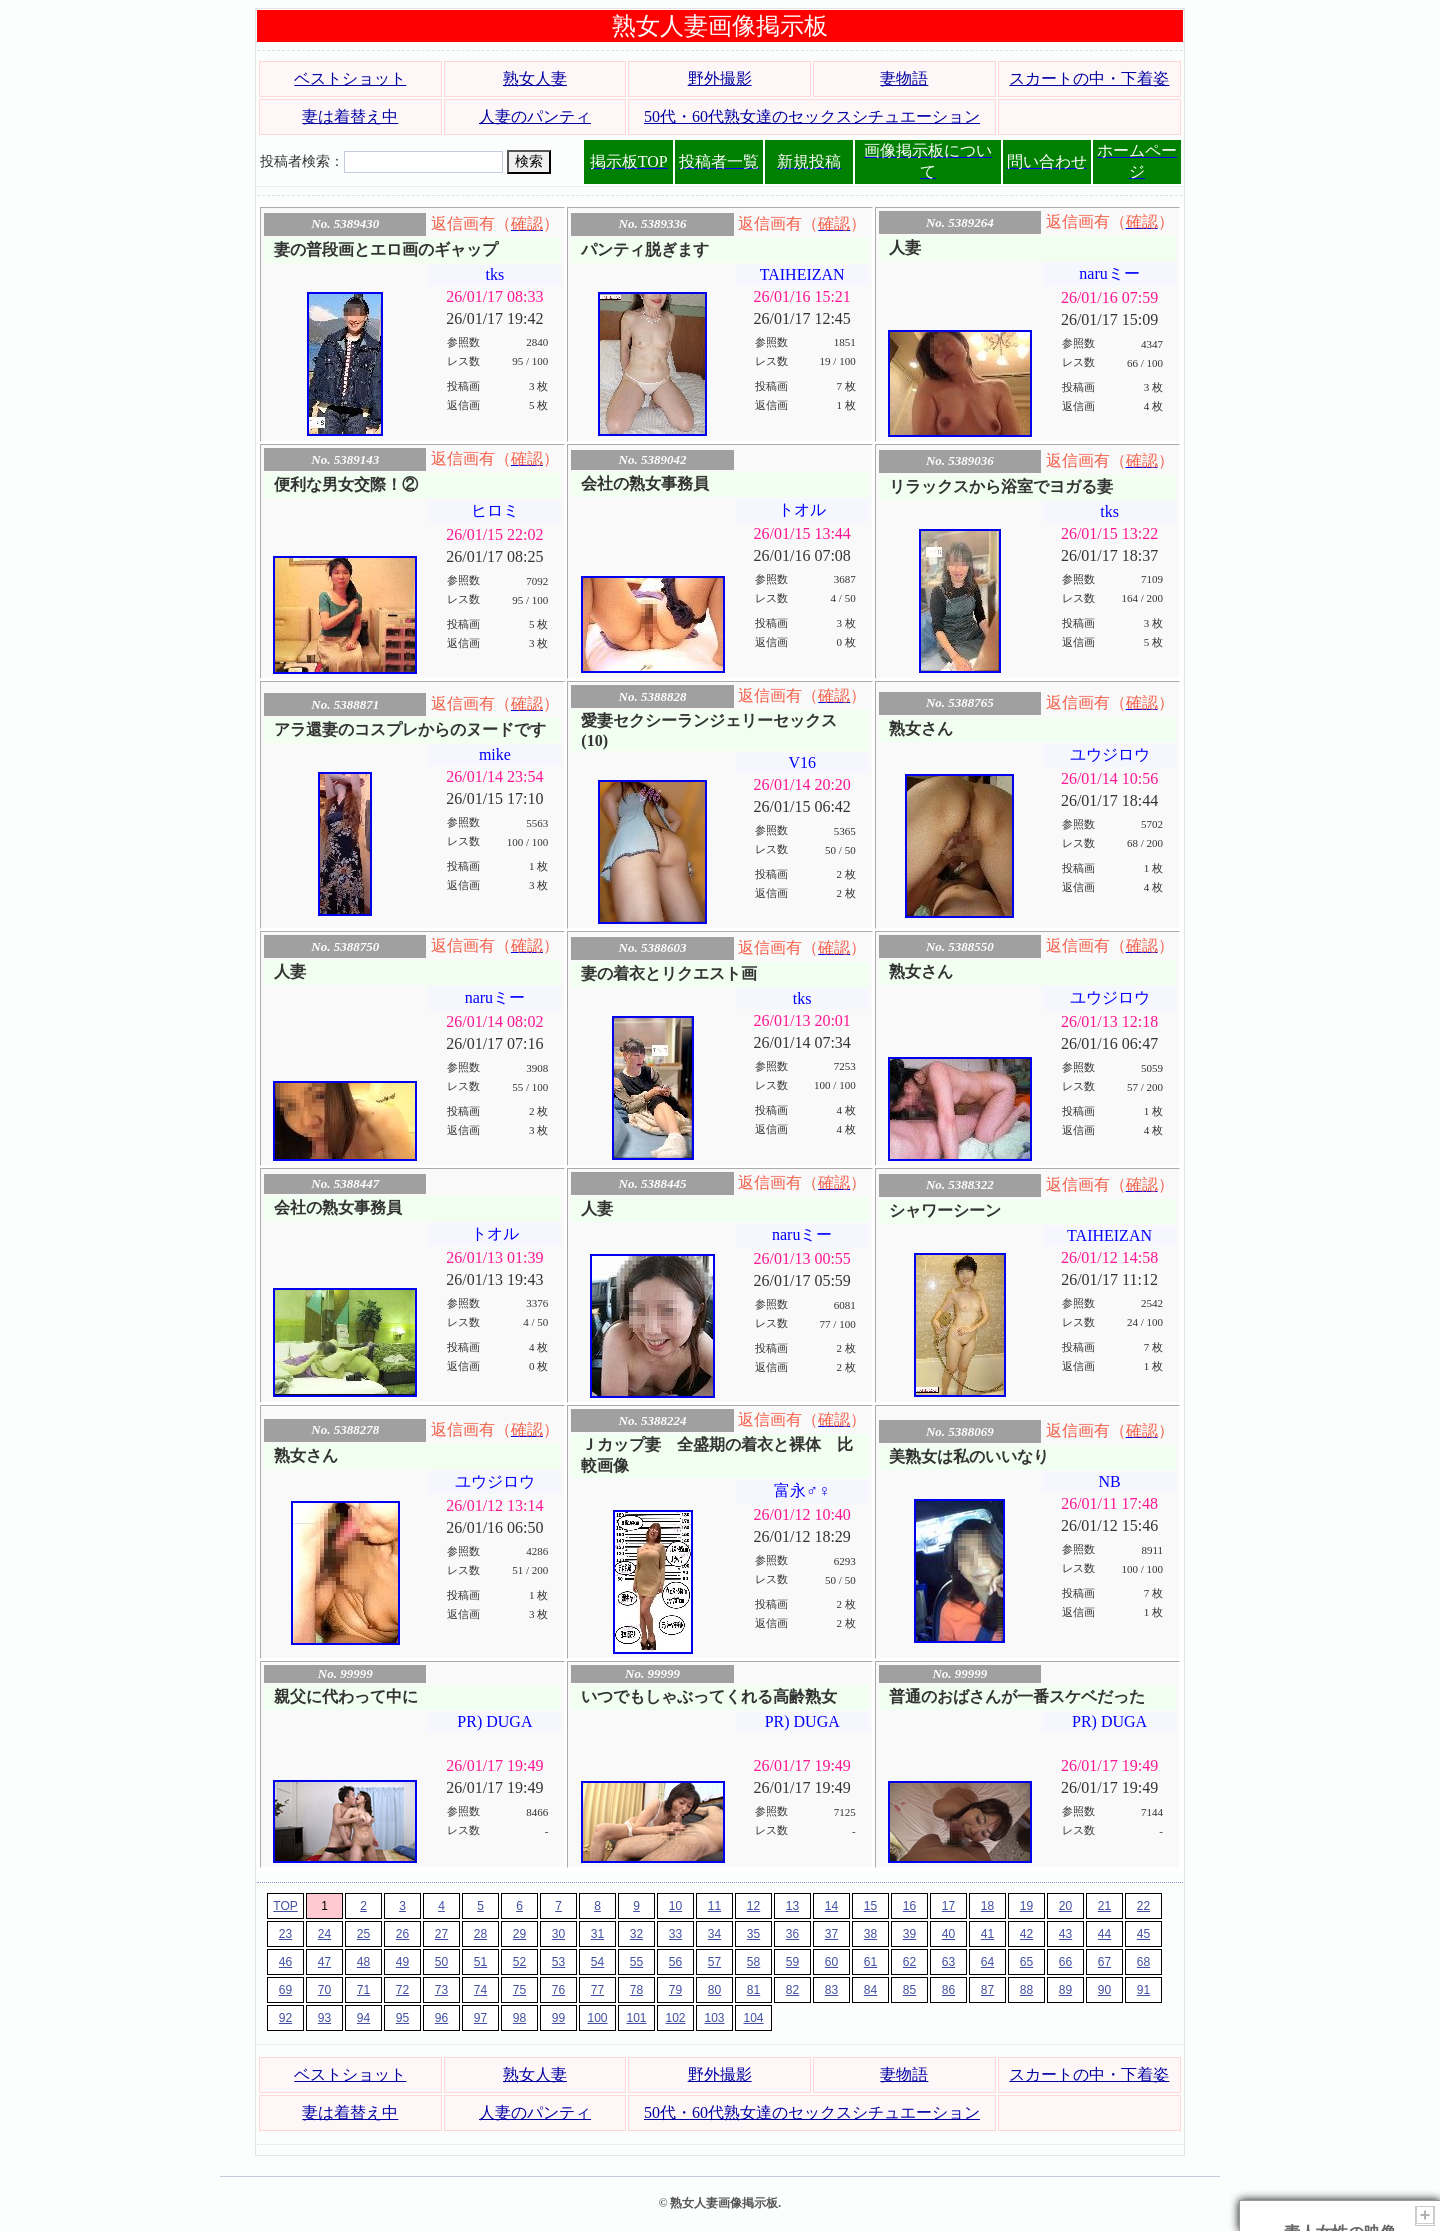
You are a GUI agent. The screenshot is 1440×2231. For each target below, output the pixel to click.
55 (636, 1962)
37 (831, 1934)
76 (558, 1990)
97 (480, 2018)
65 (1026, 1962)
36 (792, 1934)
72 (402, 1990)
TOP (285, 1906)
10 (675, 1906)
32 (636, 1934)
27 (441, 1934)
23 (285, 1934)
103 (714, 2018)
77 (597, 1990)
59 (792, 1962)
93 (324, 2018)
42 (1026, 1934)
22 (1143, 1906)
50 (441, 1962)
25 (363, 1934)
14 (831, 1906)
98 (519, 2018)
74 (480, 1990)
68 (1143, 1962)
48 (363, 1962)
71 (363, 1990)
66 (1065, 1962)
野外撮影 (720, 78)
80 (714, 1990)
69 (285, 1990)
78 (636, 1990)
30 (558, 1934)
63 (948, 1962)
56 (675, 1962)
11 (714, 1906)
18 (987, 1906)
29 (519, 1934)
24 (324, 1934)
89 (1065, 1990)
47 (324, 1962)
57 (714, 1962)
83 (831, 1990)
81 (753, 1990)
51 (480, 1962)
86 (948, 1990)
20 (1065, 1906)
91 (1143, 1990)
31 (597, 1934)
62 (909, 1962)
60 (831, 1962)
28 (480, 1934)
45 (1143, 1934)
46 (285, 1962)
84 (870, 1990)
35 (753, 1934)
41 (987, 1934)
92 (285, 2018)
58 (753, 1962)
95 (402, 2018)
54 (597, 1962)
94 (363, 2018)
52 (519, 1962)
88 (1026, 1990)
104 (753, 2018)
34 (714, 1934)
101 (636, 2018)
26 (402, 1934)
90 (1104, 1990)
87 (987, 1990)
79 (675, 1990)
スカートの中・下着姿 (1089, 78)
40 (948, 1934)
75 (519, 1990)
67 (1104, 1962)
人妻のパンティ (535, 116)
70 (324, 1990)
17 (948, 1906)
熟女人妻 (535, 78)
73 (441, 1990)
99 (558, 2018)
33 (675, 1934)
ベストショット (350, 78)
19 (1026, 1906)
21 (1104, 1906)
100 (597, 2018)
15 (870, 1906)
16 (909, 1906)
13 (792, 1906)
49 (402, 1962)
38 (870, 1934)
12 (753, 1906)
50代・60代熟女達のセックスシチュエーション (812, 116)
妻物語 (904, 78)
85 (909, 1990)
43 (1065, 1934)
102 (675, 2018)
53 (558, 1962)
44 (1104, 1934)
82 (792, 1990)
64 (987, 1962)
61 (870, 1962)
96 (441, 2018)
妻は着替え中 (350, 116)
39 (909, 1934)
